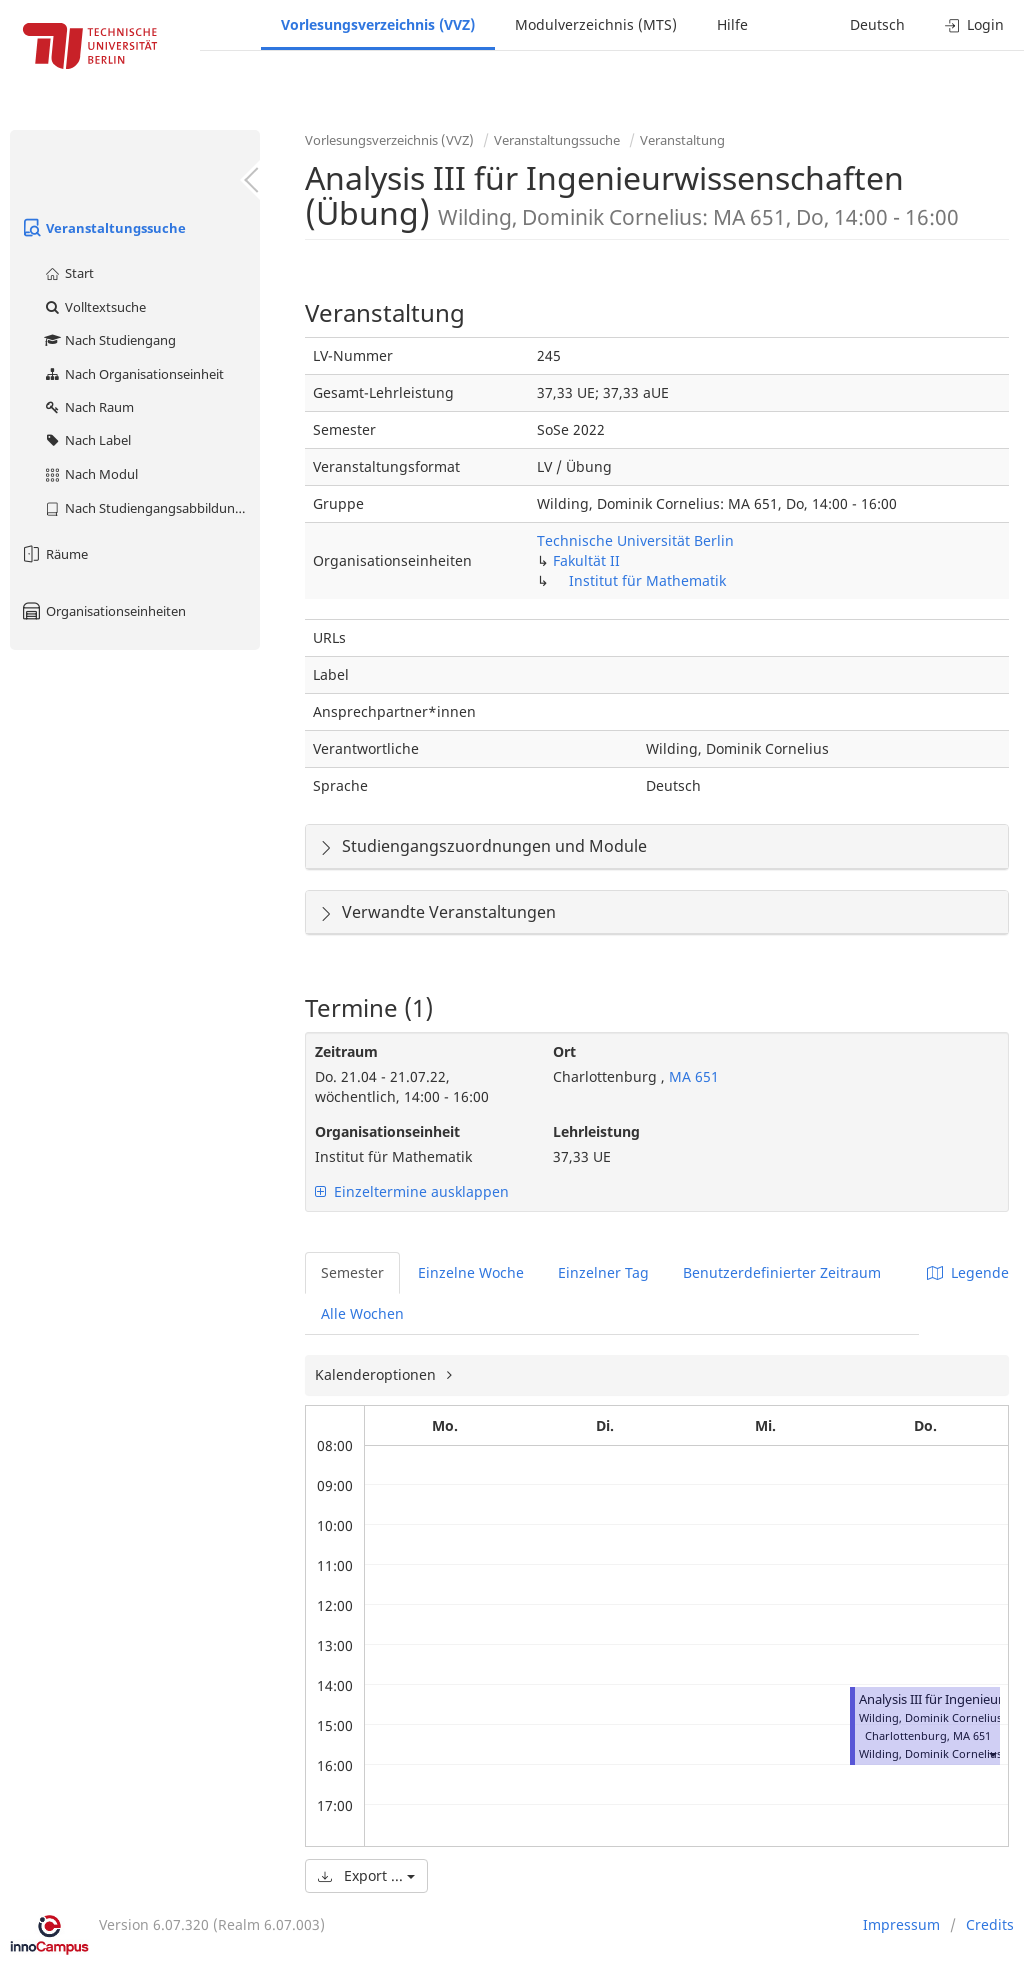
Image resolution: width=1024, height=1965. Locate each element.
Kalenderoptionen (377, 1374)
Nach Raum (88, 407)
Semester (352, 1272)
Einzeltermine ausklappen (412, 1191)
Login (974, 24)
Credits (990, 1924)
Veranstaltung (682, 140)
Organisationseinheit (387, 1131)
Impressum (901, 1924)
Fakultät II (586, 560)
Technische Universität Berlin (635, 540)
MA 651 (692, 1076)
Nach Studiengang (109, 340)
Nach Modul (90, 474)
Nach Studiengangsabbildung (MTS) (151, 508)
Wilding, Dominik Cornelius (930, 1753)
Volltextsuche (94, 307)
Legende (968, 1272)
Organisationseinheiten (103, 611)
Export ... (366, 1875)
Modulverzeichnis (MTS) (596, 24)
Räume (54, 554)
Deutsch (877, 24)
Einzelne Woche (471, 1272)
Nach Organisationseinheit (133, 374)
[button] (992, 1753)
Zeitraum (346, 1051)
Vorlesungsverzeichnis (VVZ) (378, 24)
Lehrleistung (596, 1131)
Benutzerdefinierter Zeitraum (782, 1272)
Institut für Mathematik (647, 580)
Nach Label (87, 440)
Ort (564, 1051)
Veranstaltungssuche (103, 228)
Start (68, 273)
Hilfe (732, 24)
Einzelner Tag (603, 1272)
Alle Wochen (362, 1313)
